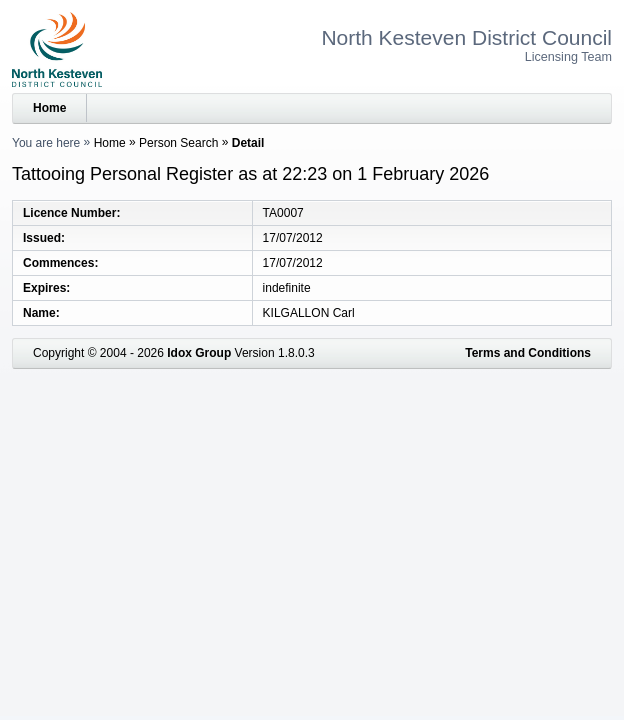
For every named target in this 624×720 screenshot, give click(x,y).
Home (49, 108)
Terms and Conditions (528, 353)
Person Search (178, 143)
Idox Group (199, 353)
